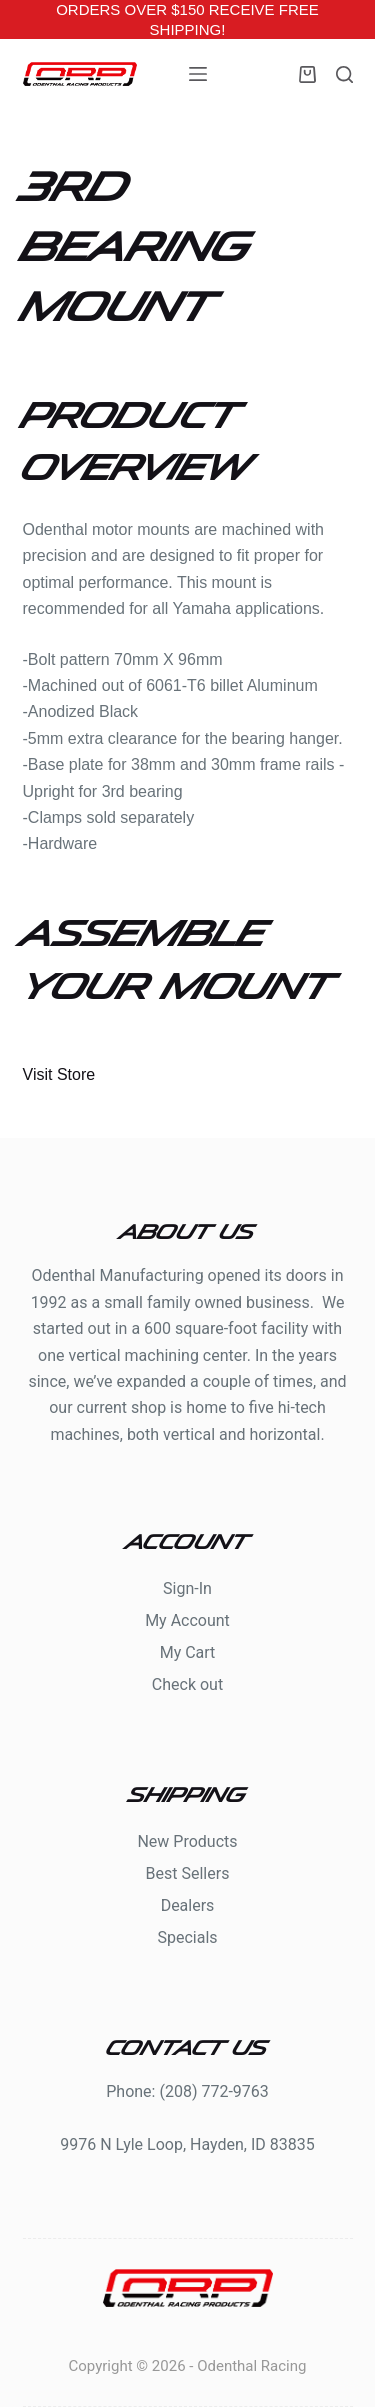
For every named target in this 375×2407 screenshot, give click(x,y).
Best (164, 1873)
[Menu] (198, 74)
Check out (187, 1684)
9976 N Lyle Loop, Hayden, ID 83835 (187, 2144)
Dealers (188, 1905)
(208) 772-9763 (213, 2091)
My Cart (188, 1652)
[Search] (344, 74)
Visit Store (59, 1074)
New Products (187, 1841)
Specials (187, 1937)
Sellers (205, 1873)
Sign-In (187, 1588)
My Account (187, 1620)
